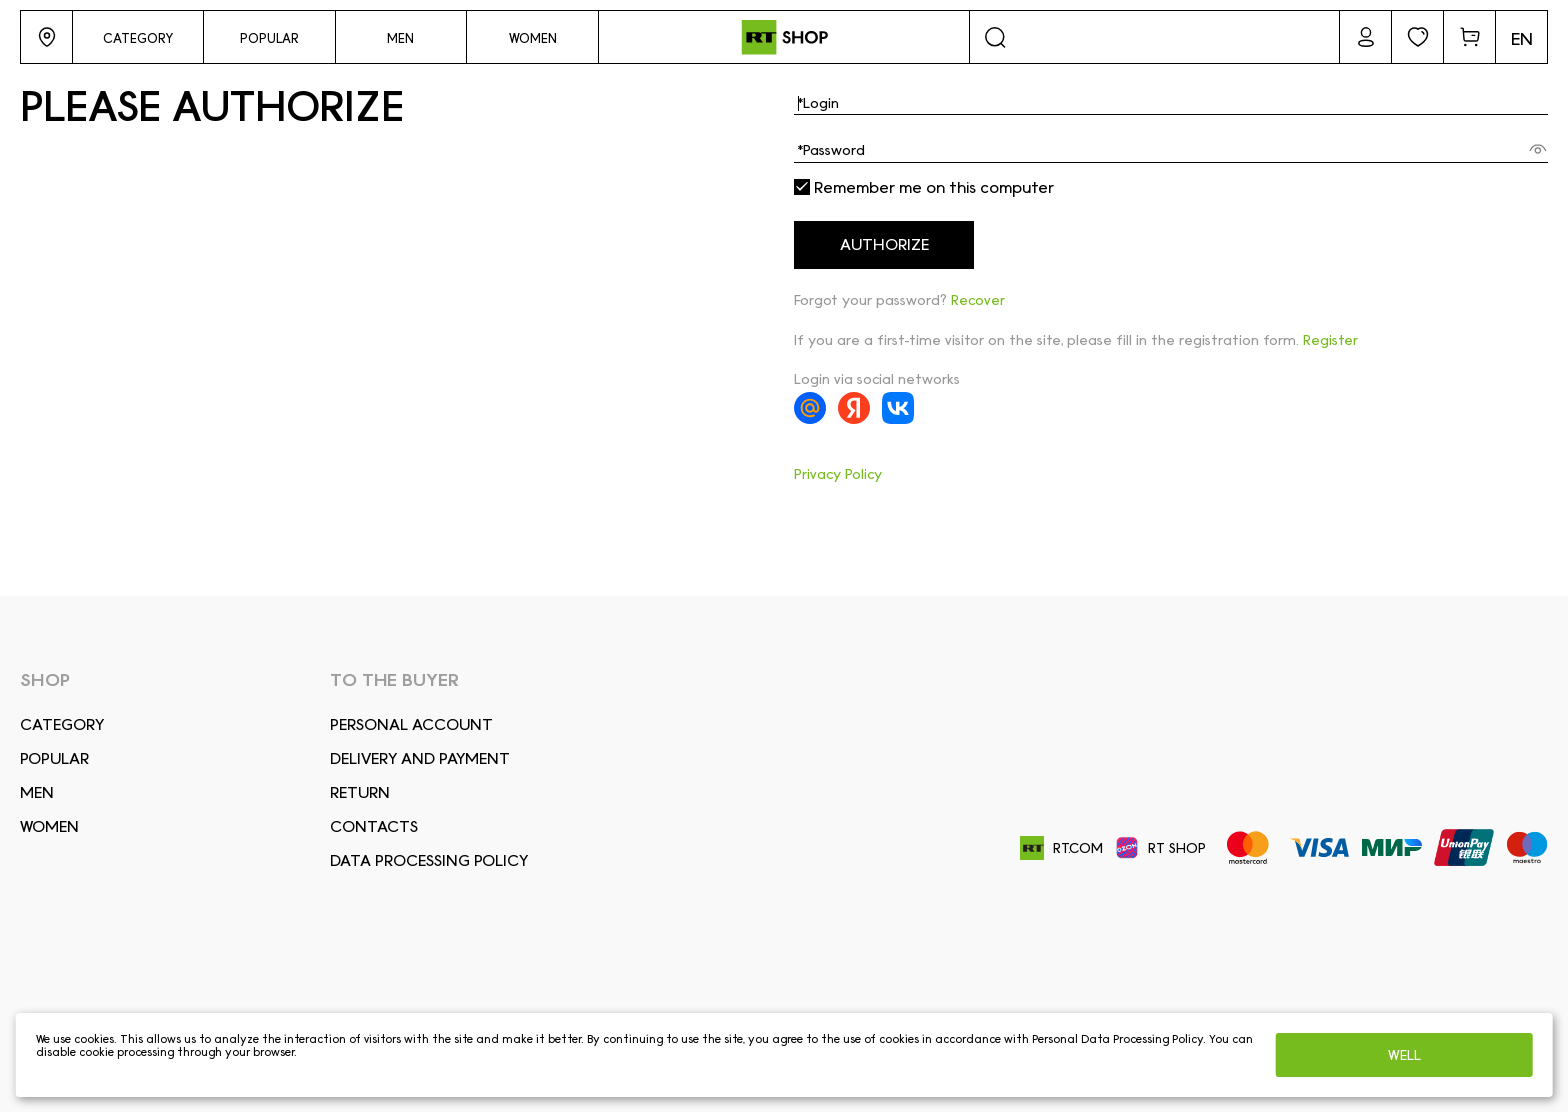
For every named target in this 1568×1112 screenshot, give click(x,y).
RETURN (360, 792)
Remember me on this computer (924, 188)
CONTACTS (374, 826)
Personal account (411, 724)
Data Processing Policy (429, 860)
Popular (54, 758)
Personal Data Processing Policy (1117, 1039)
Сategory (62, 724)
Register (1330, 340)
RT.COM (1061, 848)
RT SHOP (1160, 848)
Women (49, 826)
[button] (46, 37)
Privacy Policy (838, 474)
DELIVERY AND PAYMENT (420, 758)
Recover (978, 300)
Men (37, 792)
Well (1404, 1055)
